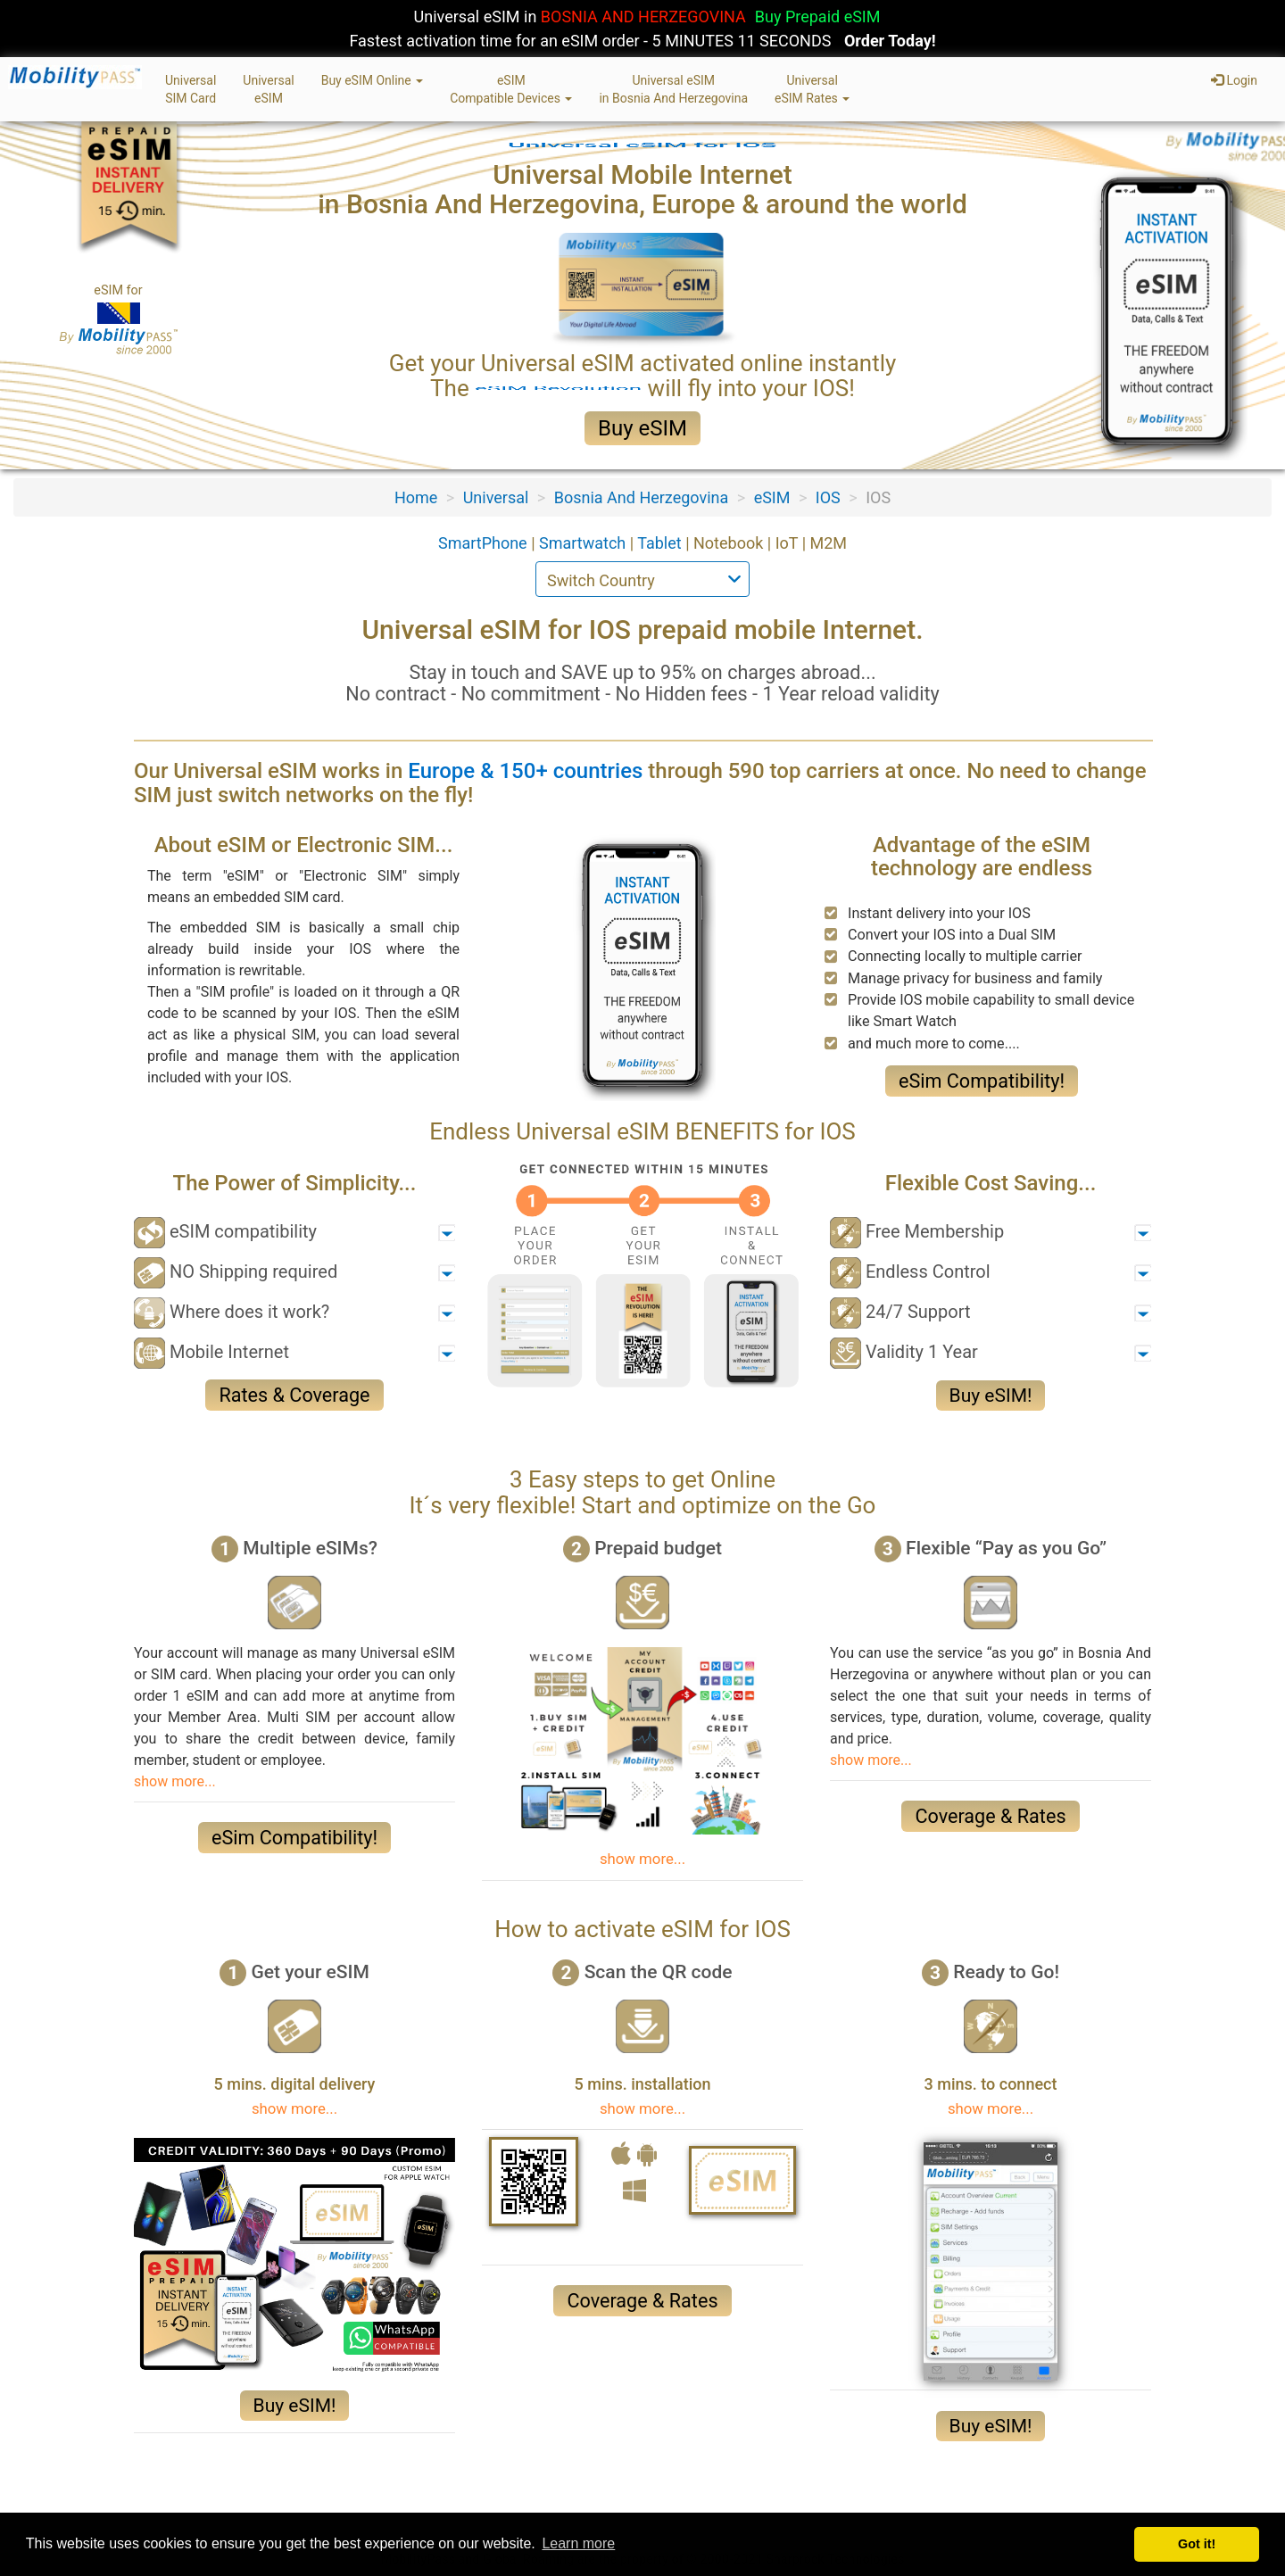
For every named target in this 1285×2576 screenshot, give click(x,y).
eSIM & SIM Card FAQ (534, 2504)
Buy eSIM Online (372, 80)
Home (415, 497)
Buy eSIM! (990, 1395)
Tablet (661, 543)
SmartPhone (484, 543)
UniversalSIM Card (190, 89)
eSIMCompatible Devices (511, 89)
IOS (828, 497)
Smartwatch (584, 543)
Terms (295, 2504)
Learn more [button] (578, 2543)
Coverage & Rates (990, 1816)
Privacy (233, 2504)
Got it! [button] (1196, 2544)
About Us (163, 2504)
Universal (496, 497)
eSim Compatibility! (982, 1081)
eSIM (772, 497)
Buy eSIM (642, 428)
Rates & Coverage (294, 1395)
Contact (429, 2504)
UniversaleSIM (268, 89)
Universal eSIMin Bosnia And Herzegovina (673, 89)
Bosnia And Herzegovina (641, 497)
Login (1234, 80)
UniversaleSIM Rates (812, 89)
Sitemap (359, 2504)
